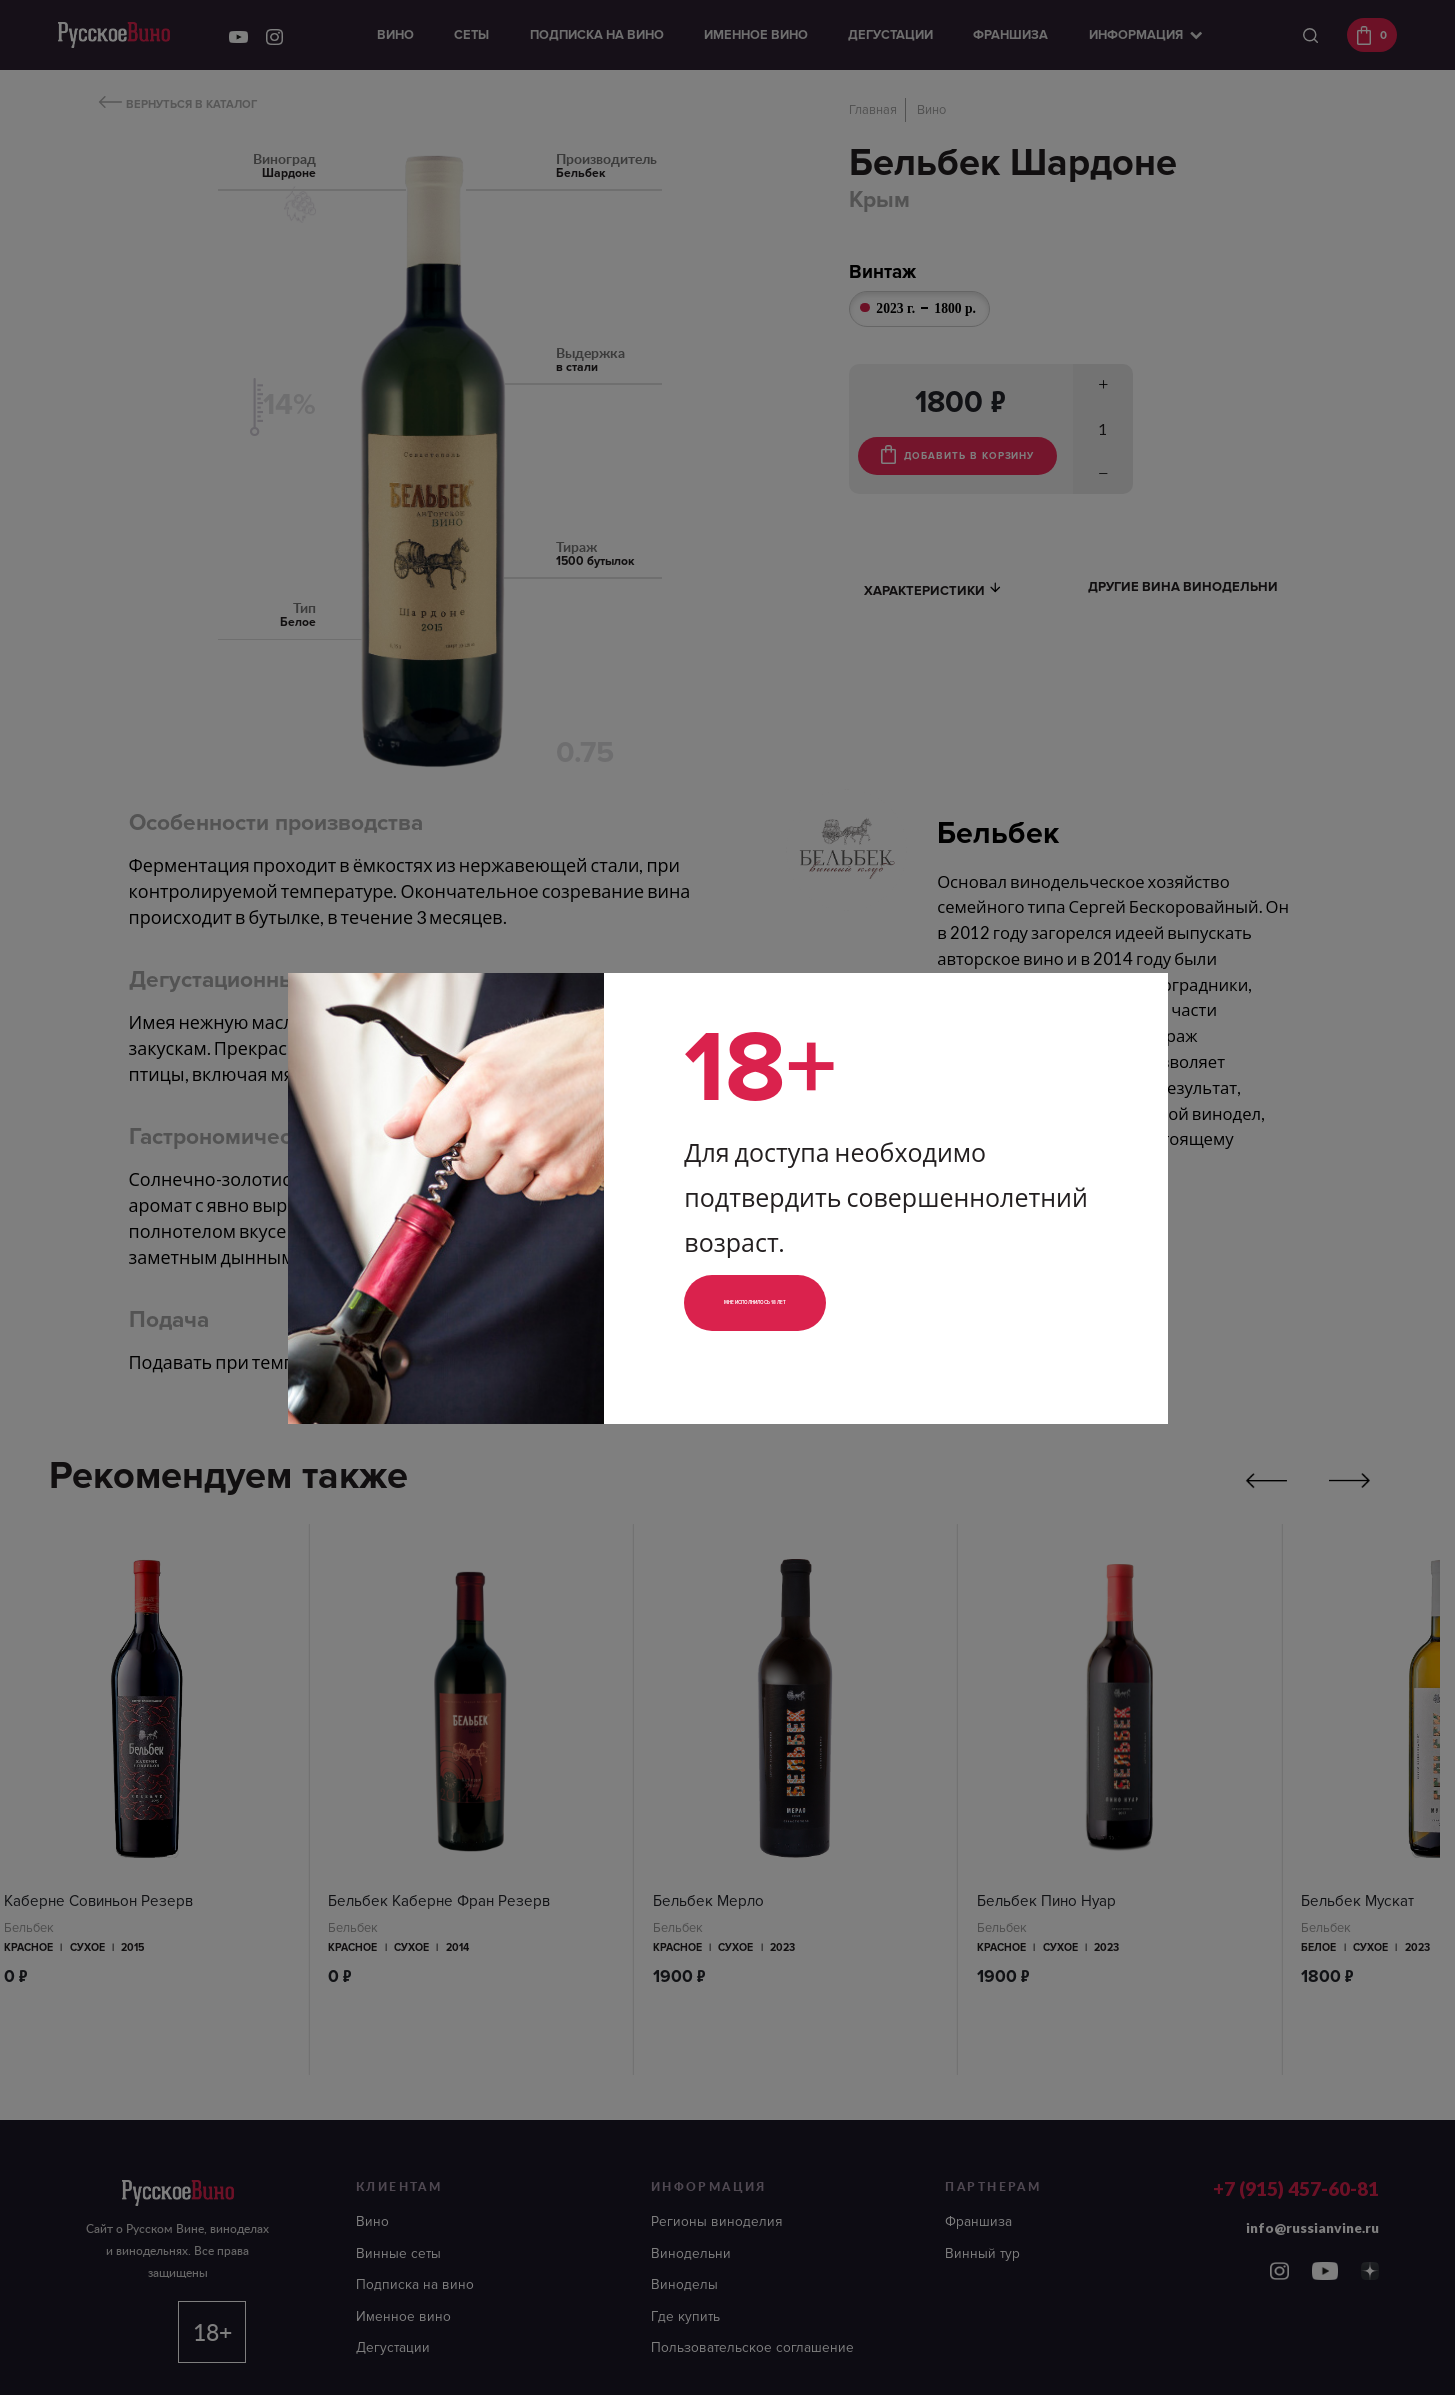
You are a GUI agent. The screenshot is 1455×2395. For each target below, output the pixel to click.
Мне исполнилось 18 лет (820, 1302)
